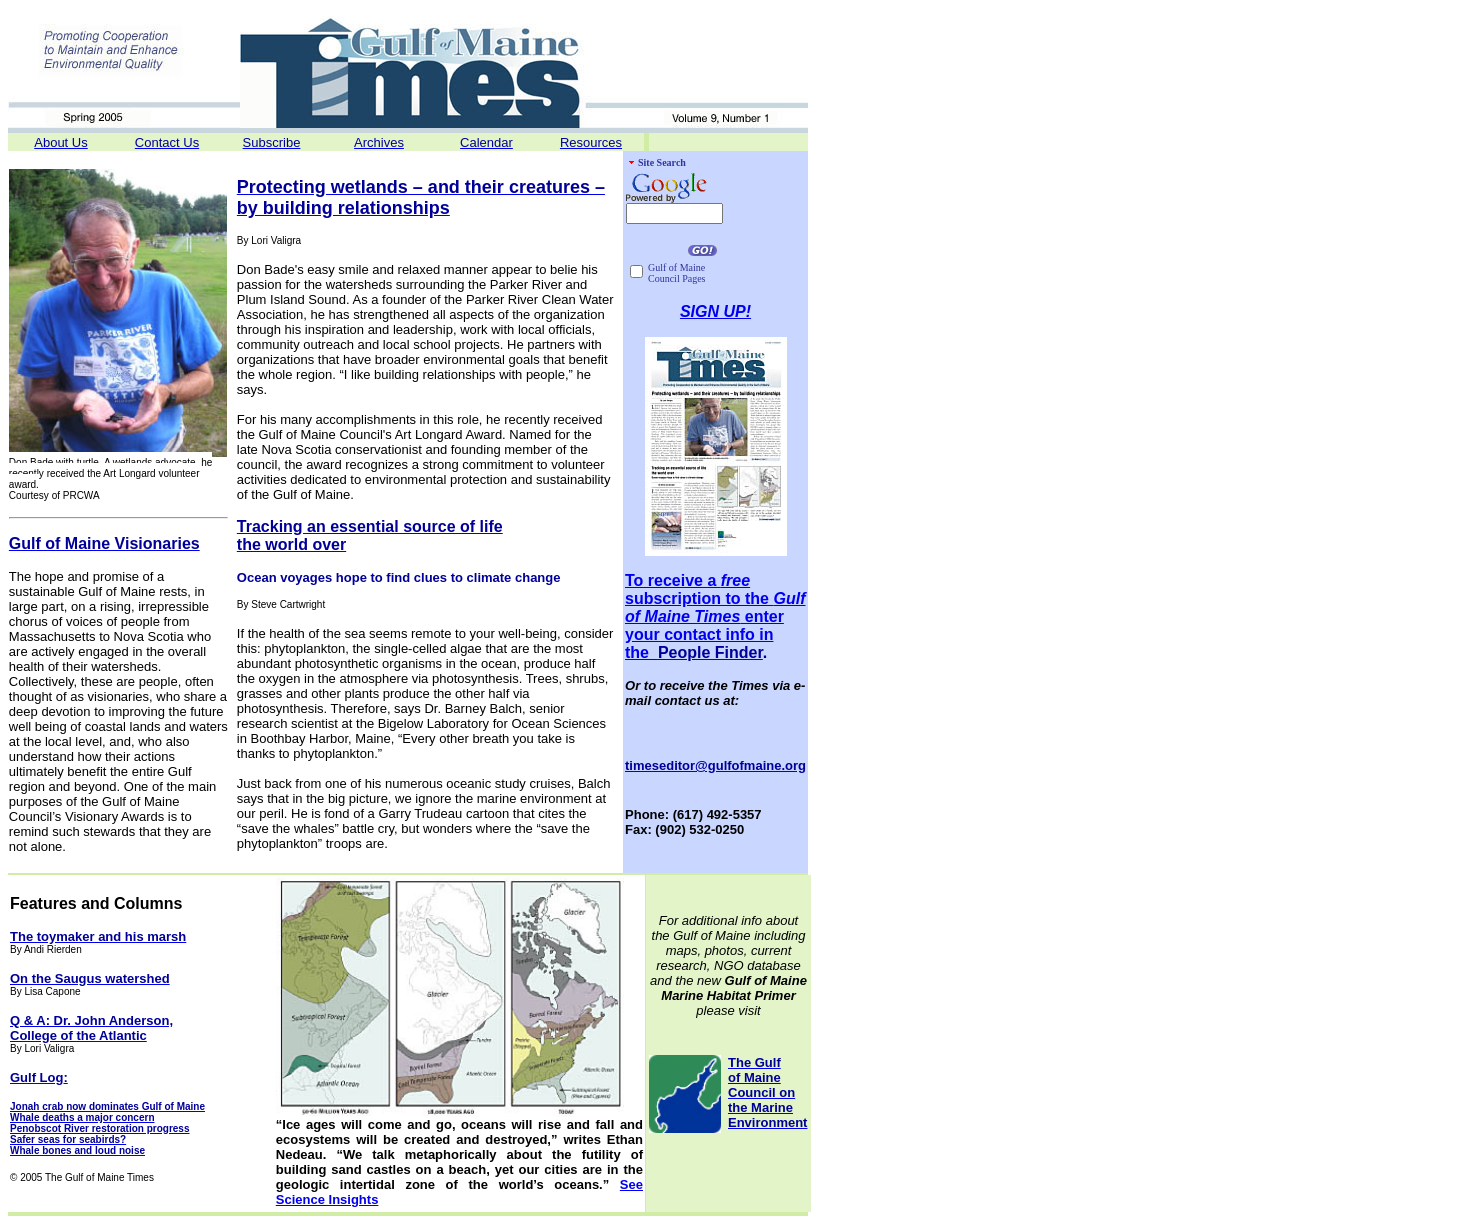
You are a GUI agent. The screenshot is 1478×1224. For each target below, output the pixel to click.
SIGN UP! (715, 311)
